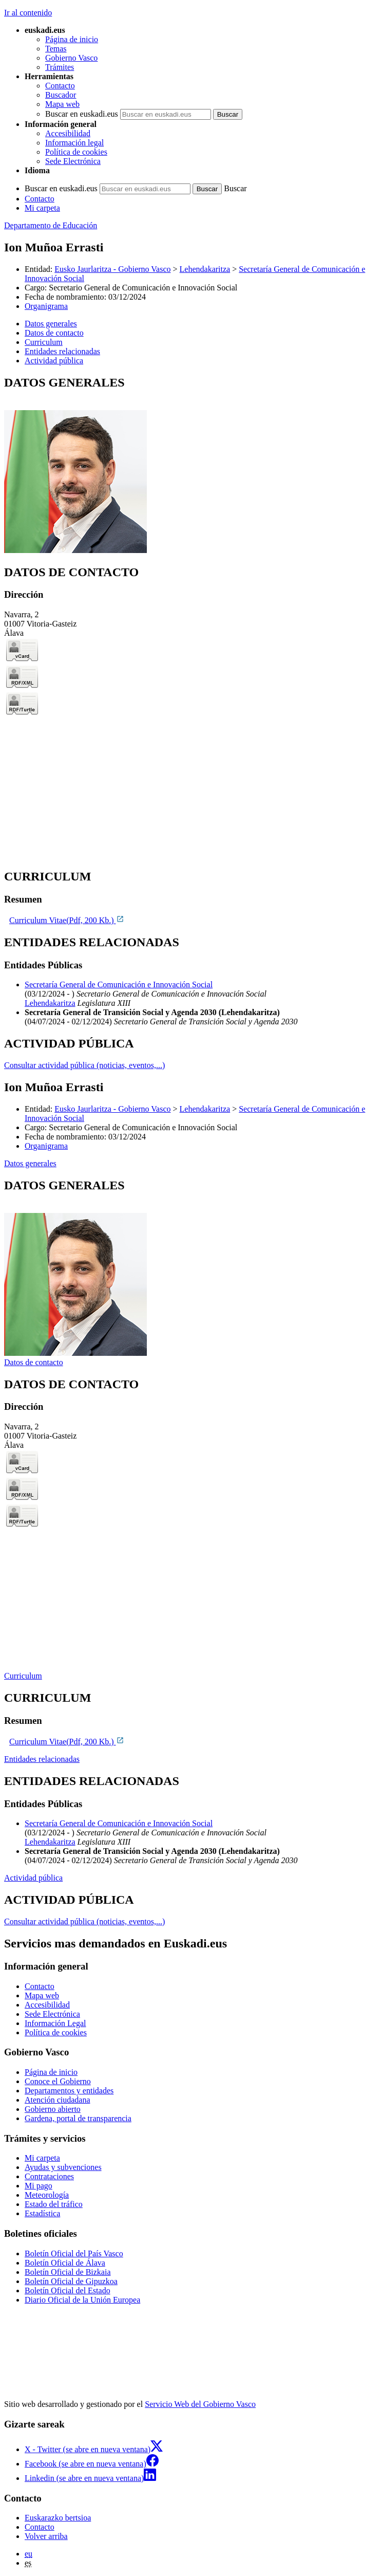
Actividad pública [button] (54, 360)
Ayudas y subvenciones (63, 2167)
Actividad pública (33, 1877)
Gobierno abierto (53, 2109)
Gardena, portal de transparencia (78, 2118)
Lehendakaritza (205, 269)
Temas (56, 48)
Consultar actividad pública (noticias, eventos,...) (84, 1065)
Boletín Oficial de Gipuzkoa (71, 2281)
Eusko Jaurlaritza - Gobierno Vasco (112, 269)
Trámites (59, 67)
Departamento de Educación (50, 225)
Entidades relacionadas (42, 1759)
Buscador (60, 94)
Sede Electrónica (73, 161)
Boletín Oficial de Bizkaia (68, 2272)
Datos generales (30, 1163)
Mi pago (38, 2185)
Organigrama (46, 306)
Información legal (74, 142)
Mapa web (62, 104)
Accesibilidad (67, 133)
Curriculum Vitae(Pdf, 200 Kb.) (66, 920)
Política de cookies (76, 152)
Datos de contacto (33, 1362)
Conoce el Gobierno (58, 2081)
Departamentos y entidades (69, 2090)
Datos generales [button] (51, 323)
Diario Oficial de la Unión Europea (82, 2299)
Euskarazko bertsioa (58, 2517)
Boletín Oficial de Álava (65, 2262)
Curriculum (23, 1675)
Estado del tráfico (54, 2204)
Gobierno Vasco (71, 57)
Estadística (42, 2213)
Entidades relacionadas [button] (62, 351)
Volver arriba (46, 2536)
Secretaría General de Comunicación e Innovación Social (119, 984)
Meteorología (47, 2195)
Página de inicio (71, 39)
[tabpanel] (191, 465)
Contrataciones (49, 2176)
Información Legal (55, 2023)
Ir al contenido (28, 12)
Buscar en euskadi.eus (81, 113)
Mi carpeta (42, 208)
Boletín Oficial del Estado (67, 2290)
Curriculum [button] (44, 342)
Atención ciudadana (57, 2099)
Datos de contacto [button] (54, 332)
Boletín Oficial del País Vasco (74, 2253)
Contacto (60, 85)
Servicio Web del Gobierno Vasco (200, 2404)
